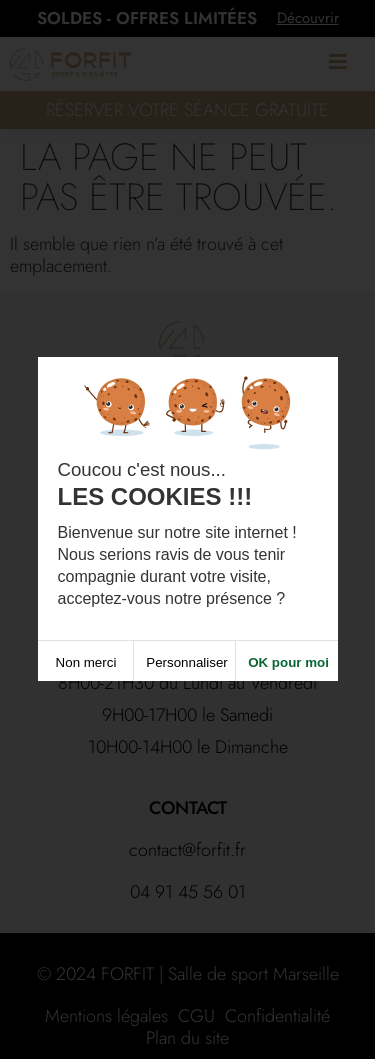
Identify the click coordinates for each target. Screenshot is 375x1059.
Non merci (86, 667)
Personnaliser (187, 667)
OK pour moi (288, 667)
